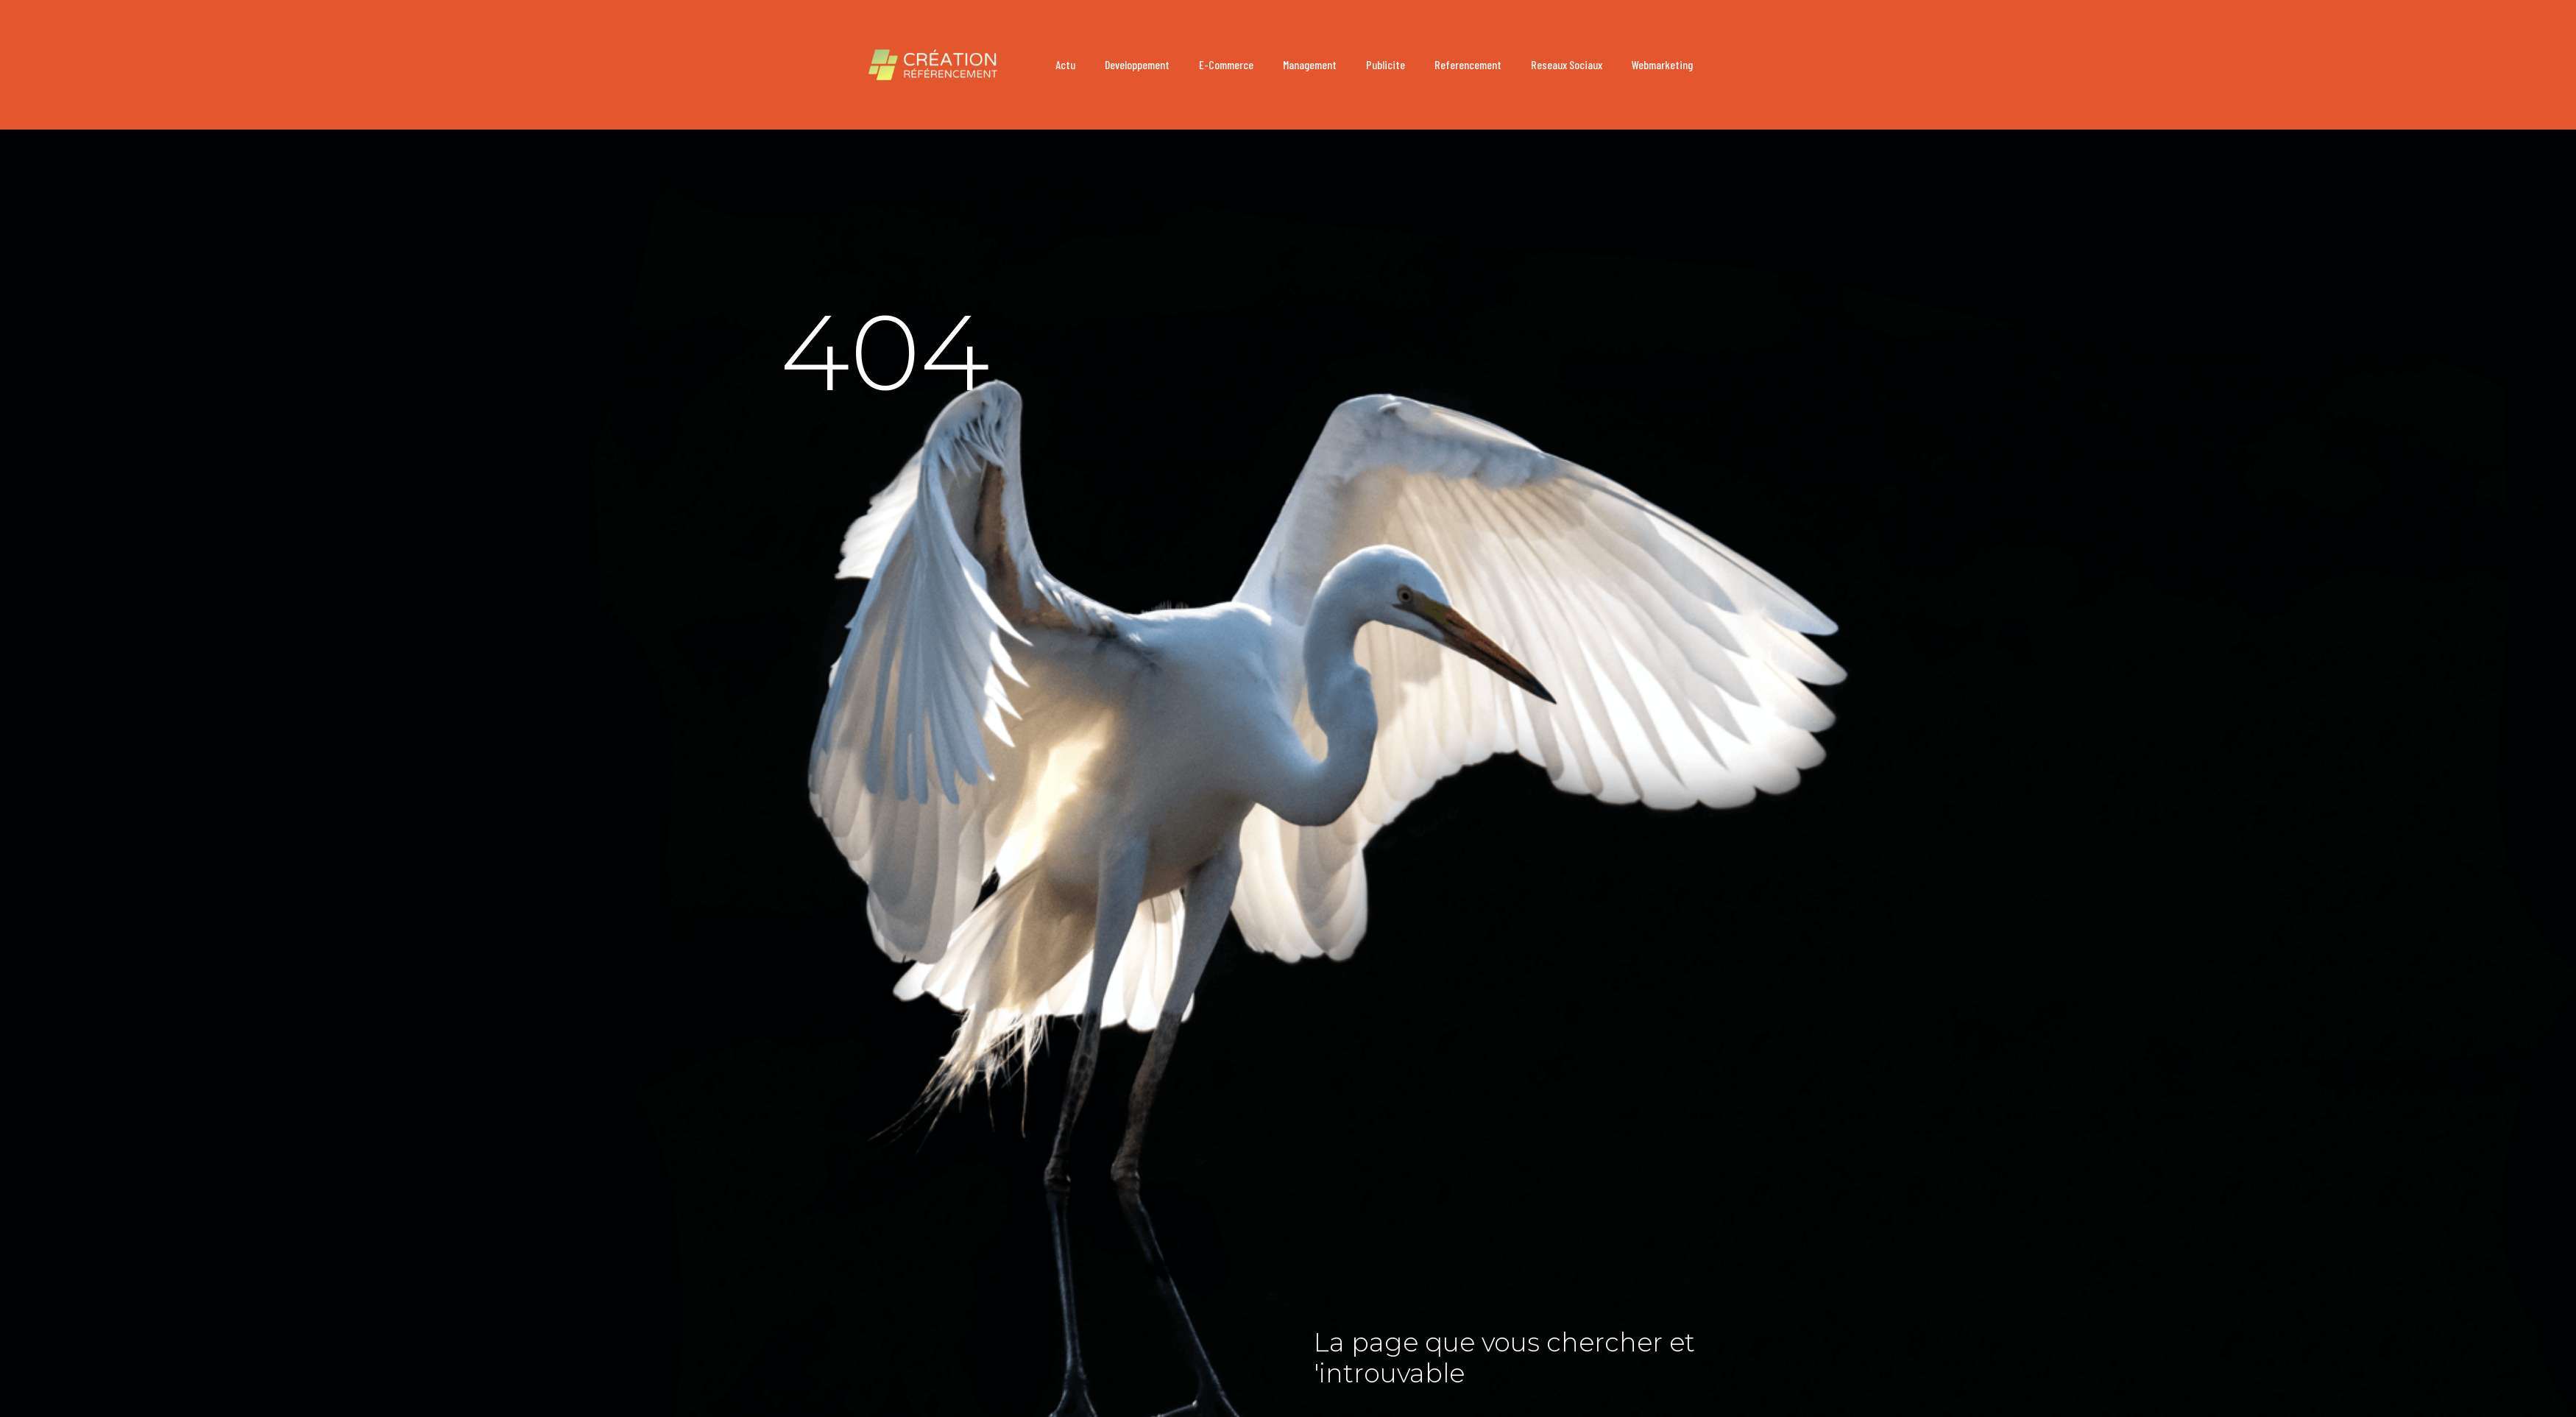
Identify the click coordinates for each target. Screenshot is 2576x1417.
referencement (1467, 64)
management (1310, 64)
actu (1065, 64)
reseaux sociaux (1566, 64)
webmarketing (1662, 64)
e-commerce (1226, 64)
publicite (1385, 64)
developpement (1137, 64)
